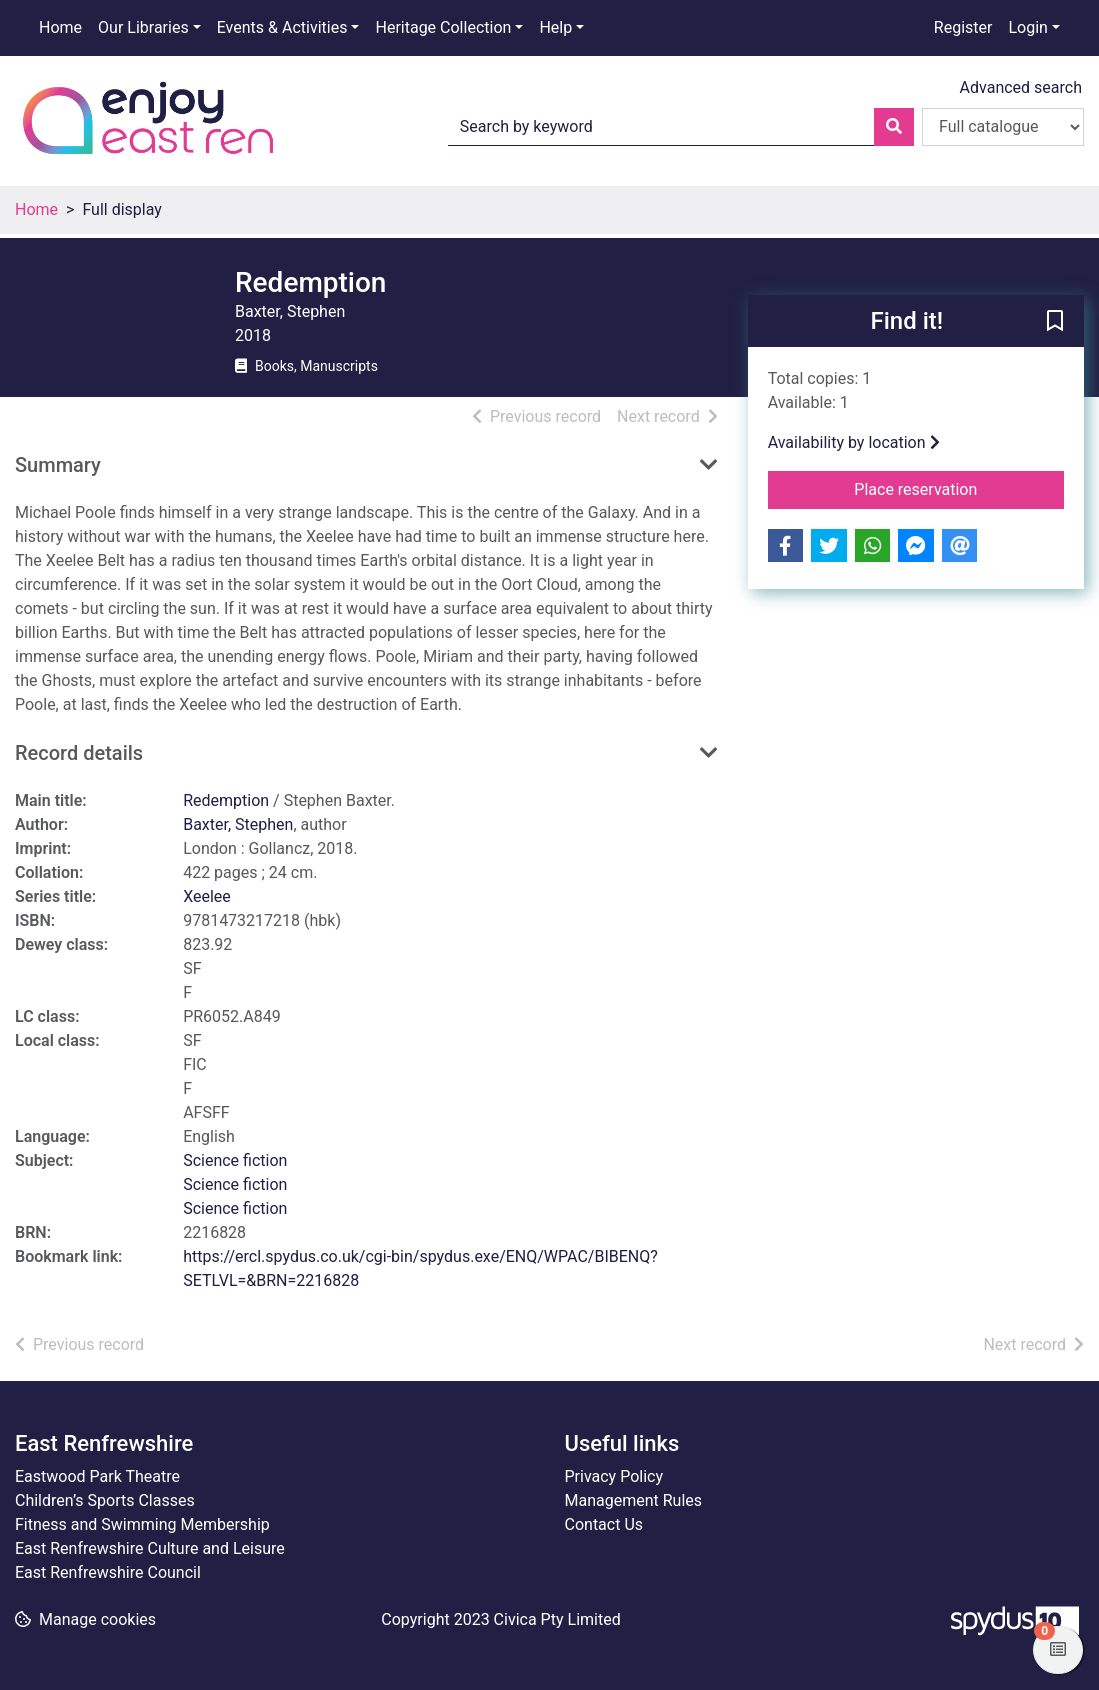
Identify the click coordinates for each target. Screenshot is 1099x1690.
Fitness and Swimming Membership (142, 1524)
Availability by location (854, 442)
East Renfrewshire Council (108, 1572)
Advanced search (1021, 87)
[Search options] (1003, 127)
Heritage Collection (443, 27)
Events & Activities (282, 27)
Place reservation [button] (959, 488)
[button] (1055, 322)
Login (1027, 27)
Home (60, 27)
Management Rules (634, 1500)
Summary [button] (58, 465)
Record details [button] (79, 753)
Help (555, 27)
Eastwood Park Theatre (97, 1476)
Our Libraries (143, 27)
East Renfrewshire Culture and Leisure (150, 1548)
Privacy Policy (614, 1476)
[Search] (894, 127)
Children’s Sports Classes (105, 1500)
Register (963, 27)
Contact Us (604, 1524)
